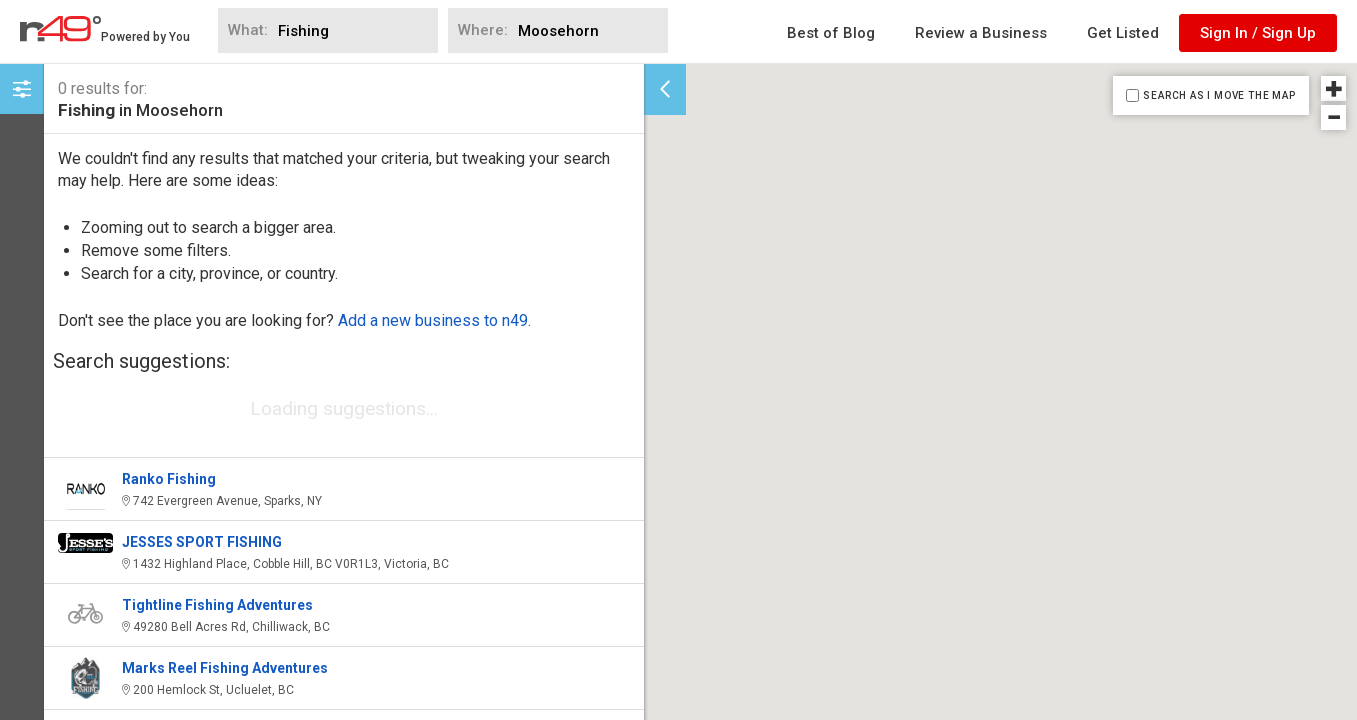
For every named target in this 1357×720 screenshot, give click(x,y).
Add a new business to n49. (434, 320)
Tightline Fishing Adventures (217, 605)
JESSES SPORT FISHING (202, 542)
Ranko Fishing (169, 479)
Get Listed (1123, 33)
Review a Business (981, 33)
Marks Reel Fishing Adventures (225, 668)
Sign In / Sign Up (1258, 33)
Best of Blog (831, 33)
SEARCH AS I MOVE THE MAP (1219, 95)
